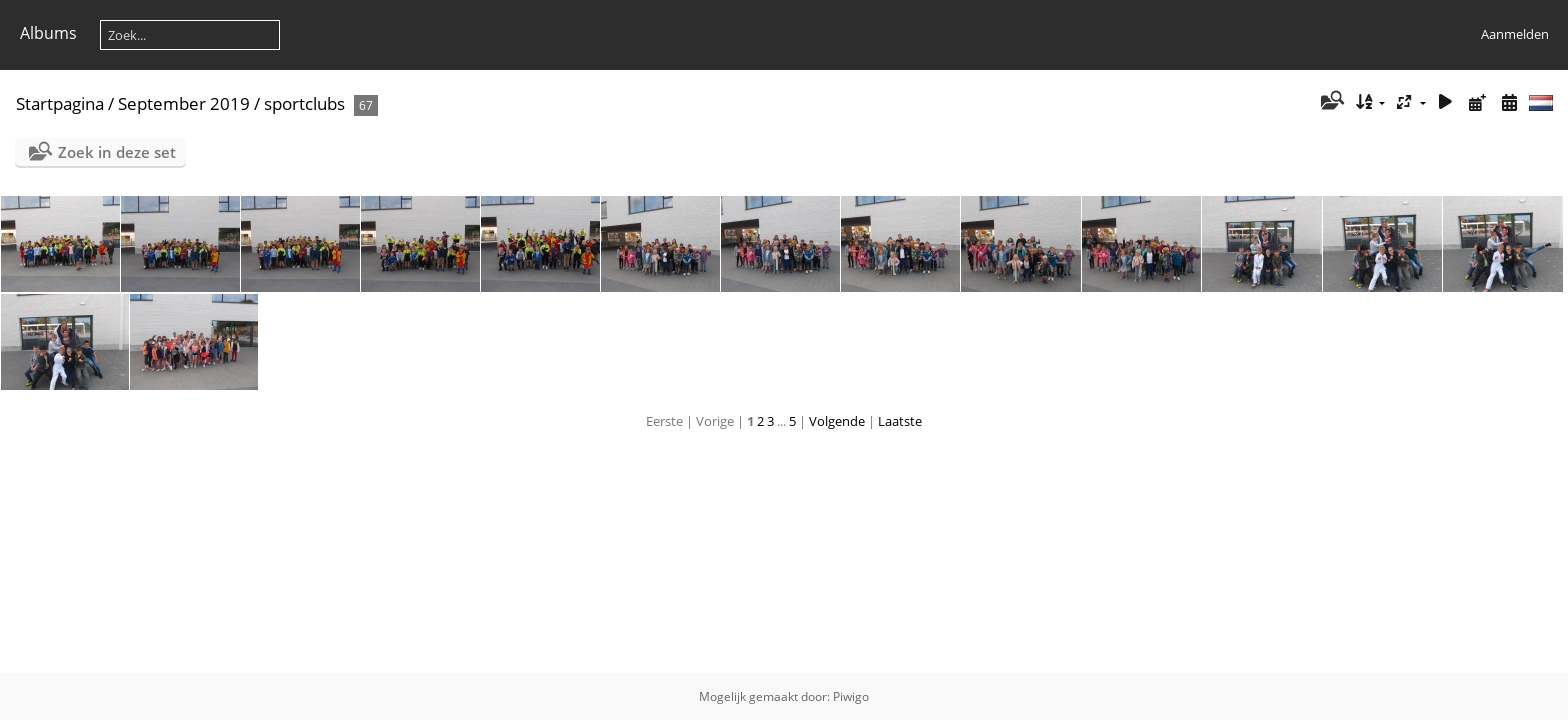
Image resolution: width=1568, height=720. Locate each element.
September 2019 (184, 103)
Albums (48, 33)
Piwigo (851, 696)
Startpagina (60, 103)
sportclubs (304, 103)
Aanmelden (1515, 34)
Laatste (900, 421)
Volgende (837, 421)
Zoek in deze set (117, 152)
